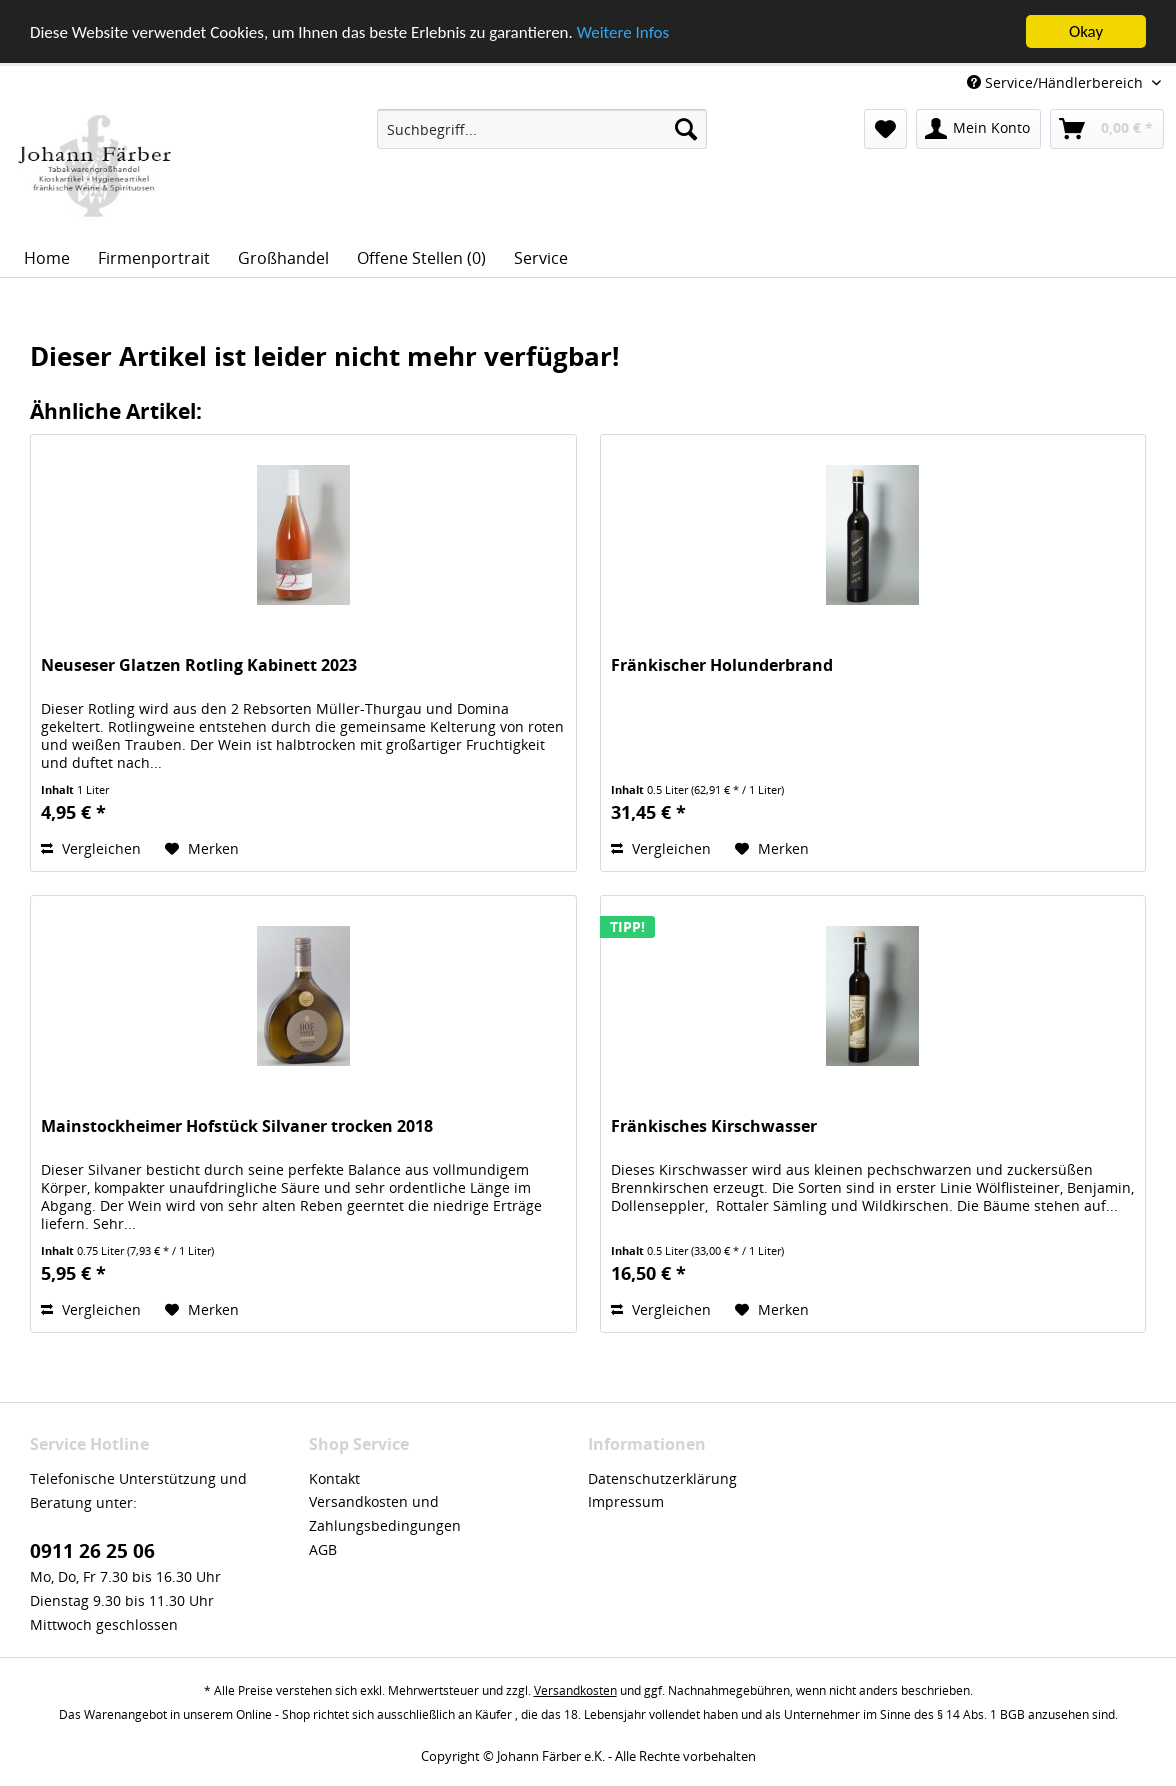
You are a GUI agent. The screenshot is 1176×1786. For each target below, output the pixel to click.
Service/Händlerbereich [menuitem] (1057, 82)
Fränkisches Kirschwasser (714, 1126)
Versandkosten (575, 1690)
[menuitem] (541, 129)
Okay (1086, 31)
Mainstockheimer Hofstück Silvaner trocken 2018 (237, 1126)
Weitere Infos (623, 31)
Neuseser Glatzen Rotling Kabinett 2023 (199, 665)
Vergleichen (91, 848)
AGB (323, 1549)
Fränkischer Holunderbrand (722, 665)
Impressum (626, 1501)
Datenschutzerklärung (662, 1477)
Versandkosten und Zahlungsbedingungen (385, 1513)
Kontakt (334, 1477)
